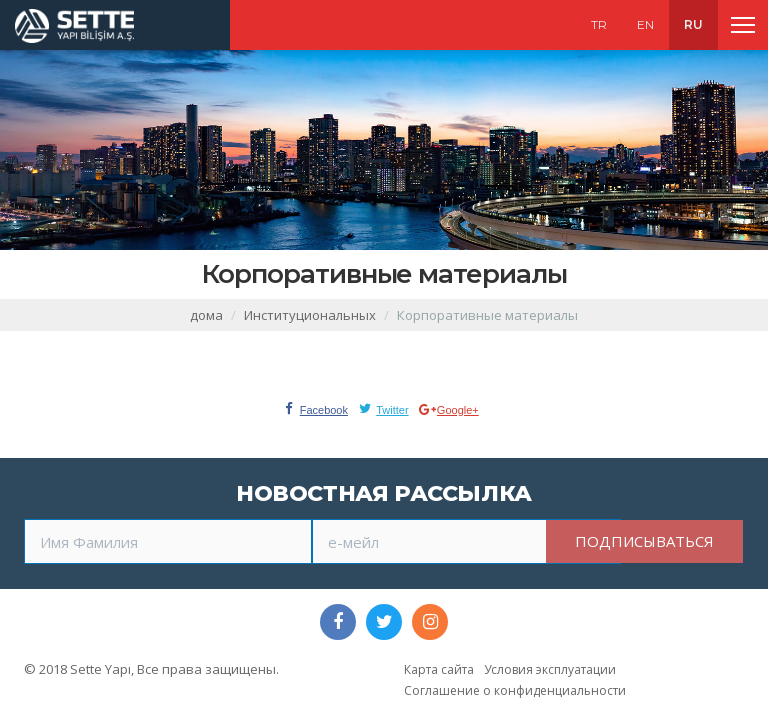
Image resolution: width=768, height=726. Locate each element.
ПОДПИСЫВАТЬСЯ (644, 541)
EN (645, 24)
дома (206, 315)
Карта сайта (439, 669)
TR (599, 24)
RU (693, 24)
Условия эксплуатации (550, 669)
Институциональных (310, 315)
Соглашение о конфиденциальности (515, 690)
